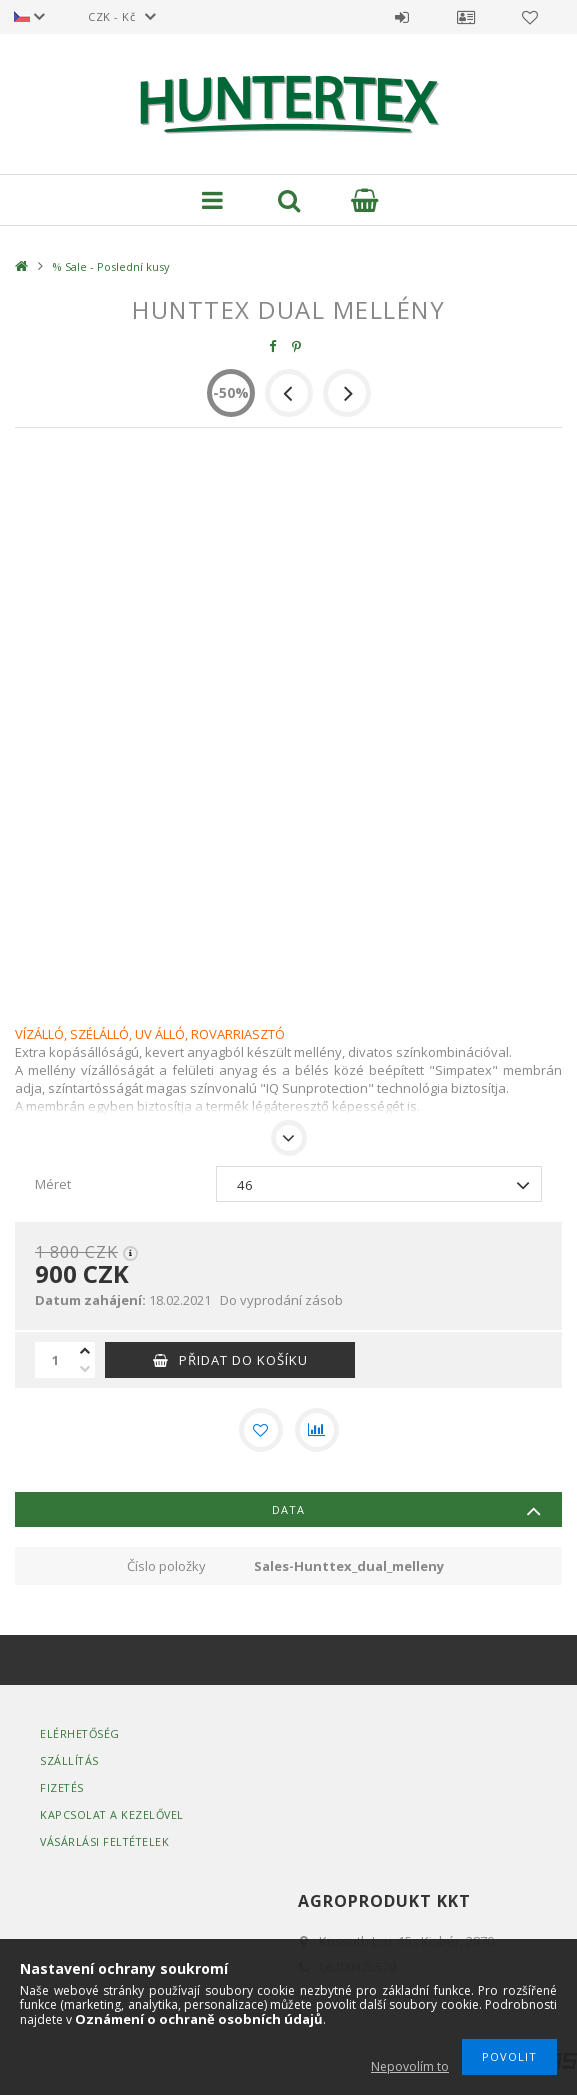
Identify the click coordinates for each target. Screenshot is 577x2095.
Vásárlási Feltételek (106, 1841)
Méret (53, 1184)
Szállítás (70, 1760)
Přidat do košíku (243, 1360)
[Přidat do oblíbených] (261, 1430)
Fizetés (62, 1787)
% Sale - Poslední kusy (111, 266)
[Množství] (55, 1360)
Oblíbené (530, 17)
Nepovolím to (410, 2066)
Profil (466, 17)
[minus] (85, 1369)
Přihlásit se (402, 17)
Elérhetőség (81, 1733)
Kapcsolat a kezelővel (113, 1814)
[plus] (85, 1351)
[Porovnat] (317, 1430)
